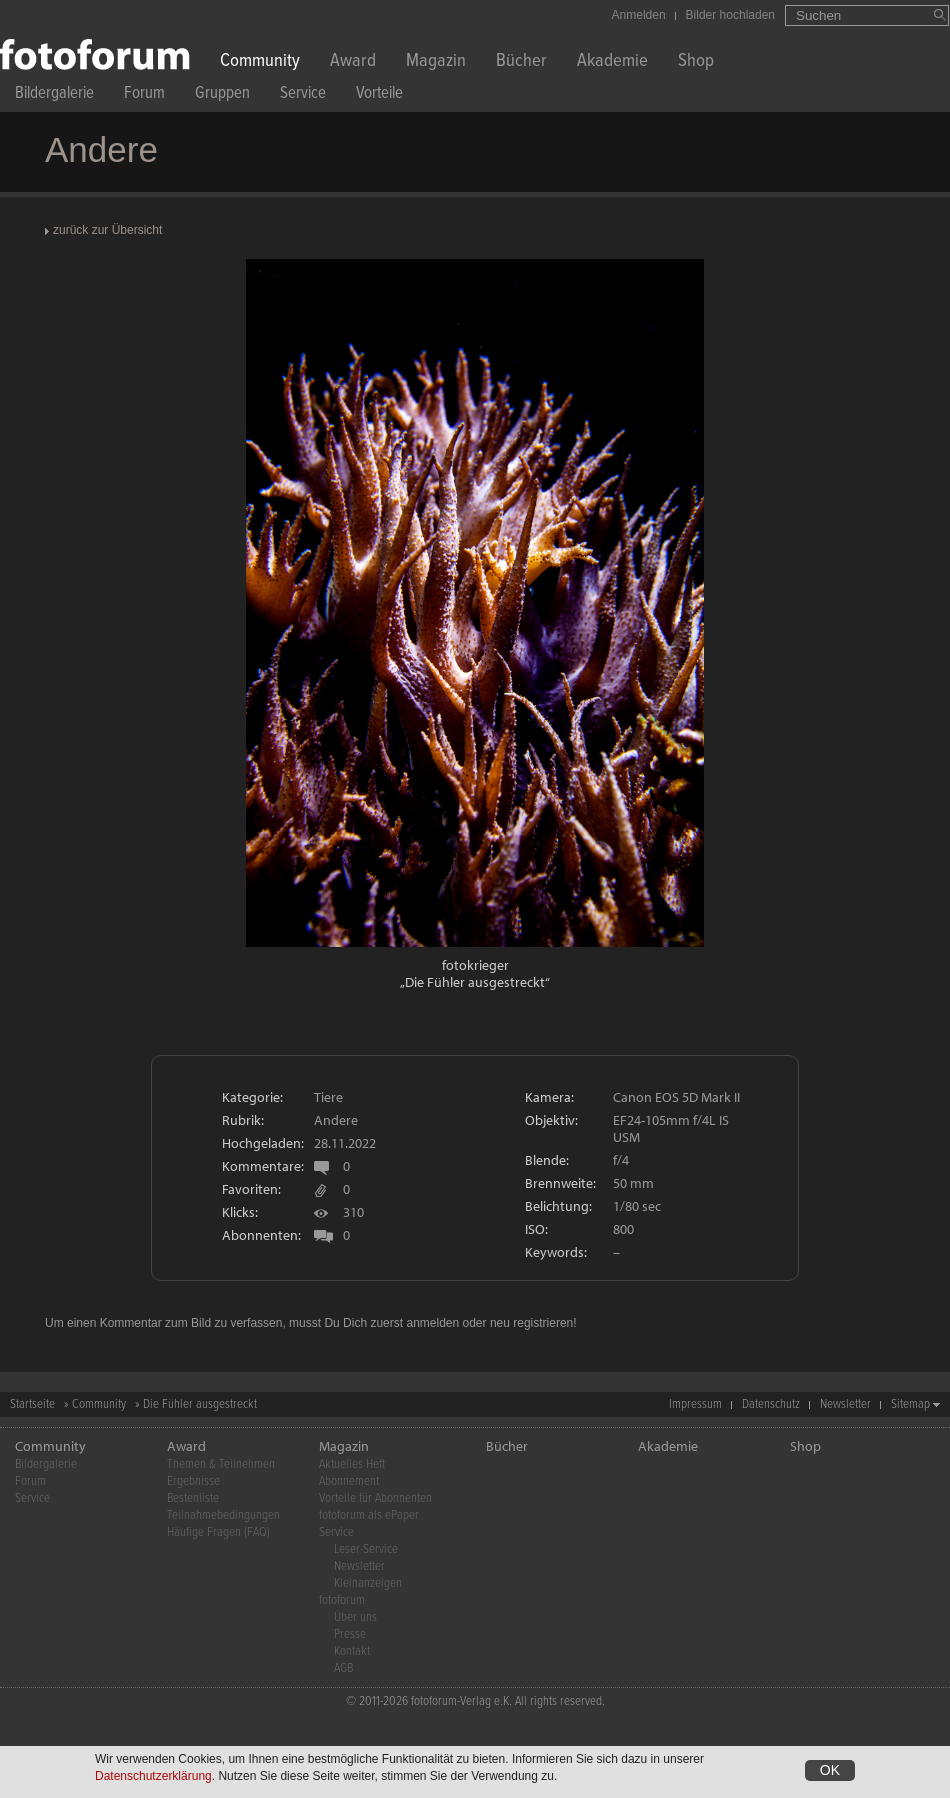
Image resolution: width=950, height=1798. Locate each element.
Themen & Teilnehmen (221, 1464)
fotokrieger (475, 965)
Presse (350, 1634)
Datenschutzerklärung (153, 1776)
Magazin (436, 62)
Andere (336, 1120)
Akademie (612, 62)
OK (830, 1770)
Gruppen (222, 95)
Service (303, 95)
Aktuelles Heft (352, 1464)
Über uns (355, 1617)
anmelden (432, 1323)
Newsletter (845, 1404)
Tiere (328, 1097)
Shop (696, 62)
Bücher (521, 62)
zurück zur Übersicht (107, 230)
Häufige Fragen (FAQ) (218, 1532)
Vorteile (379, 95)
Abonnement (349, 1481)
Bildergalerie (54, 95)
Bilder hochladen (730, 15)
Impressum (695, 1404)
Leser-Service (366, 1549)
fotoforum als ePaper (369, 1515)
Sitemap (910, 1404)
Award (353, 62)
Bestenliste (193, 1498)
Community (260, 62)
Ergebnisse (193, 1481)
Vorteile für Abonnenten (375, 1498)
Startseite (32, 1404)
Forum (144, 95)
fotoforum (342, 1600)
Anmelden (639, 15)
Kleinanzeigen (368, 1583)
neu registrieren (531, 1323)
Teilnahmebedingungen (223, 1515)
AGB (343, 1668)
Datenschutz (771, 1404)
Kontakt (352, 1651)
